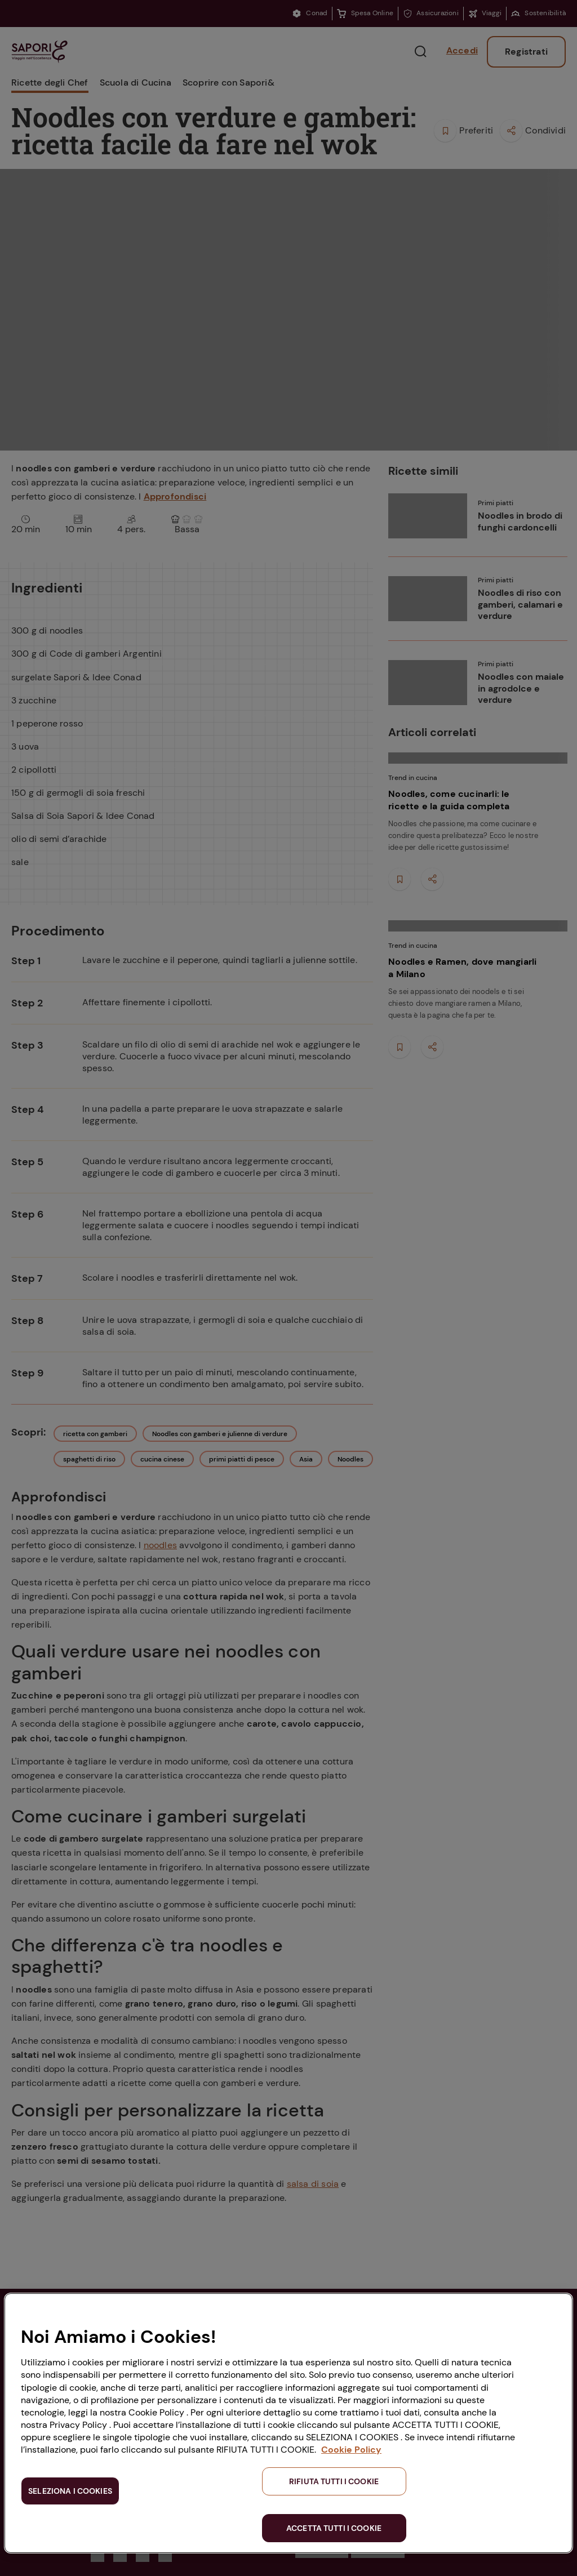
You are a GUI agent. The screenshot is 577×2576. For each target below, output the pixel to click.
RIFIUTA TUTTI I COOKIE (334, 2481)
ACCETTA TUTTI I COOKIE (333, 2528)
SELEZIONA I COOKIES (70, 2491)
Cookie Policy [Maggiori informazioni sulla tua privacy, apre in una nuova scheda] (351, 2449)
